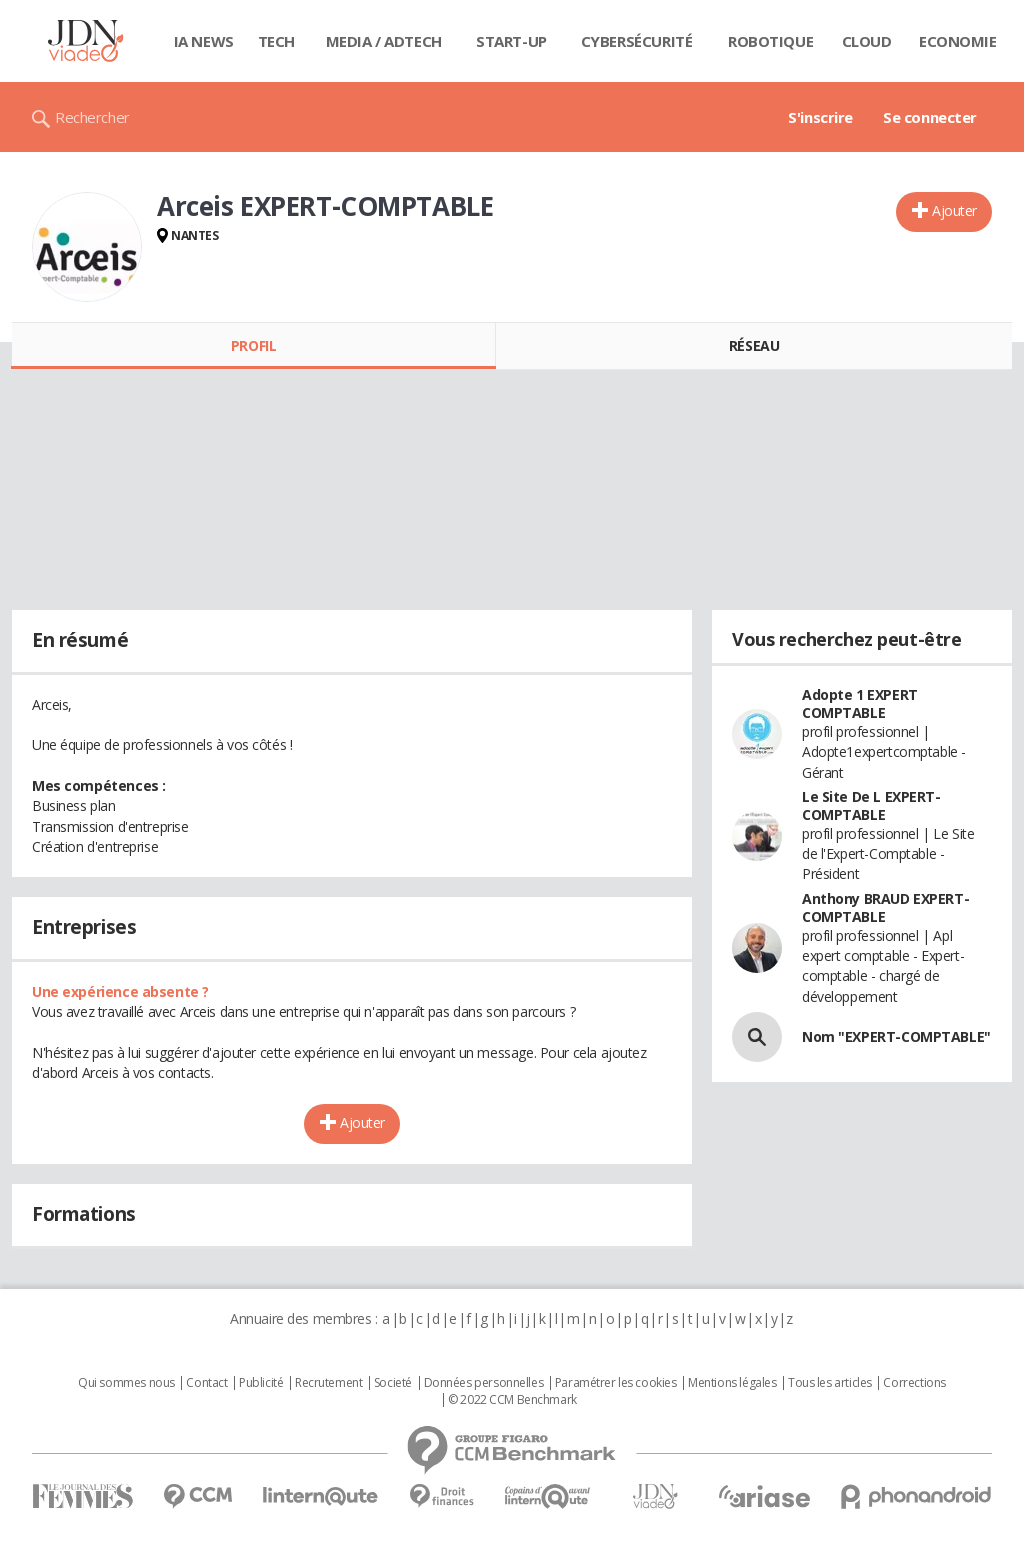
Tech (276, 41)
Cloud (867, 41)
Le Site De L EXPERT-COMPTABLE (871, 805)
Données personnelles (484, 1383)
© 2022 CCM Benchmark (512, 1400)
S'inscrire (820, 117)
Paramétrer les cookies (616, 1383)
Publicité (261, 1383)
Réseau (754, 345)
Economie (958, 41)
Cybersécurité (637, 41)
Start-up (511, 41)
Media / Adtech (384, 41)
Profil (253, 345)
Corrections (914, 1383)
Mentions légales (732, 1383)
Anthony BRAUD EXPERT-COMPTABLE (885, 907)
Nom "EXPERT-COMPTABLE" (896, 1036)
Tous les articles (830, 1383)
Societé (393, 1383)
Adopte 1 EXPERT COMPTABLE (860, 703)
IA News (204, 41)
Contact (206, 1383)
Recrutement (328, 1383)
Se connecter (930, 117)
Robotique (770, 41)
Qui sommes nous (126, 1383)
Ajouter (954, 210)
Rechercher (92, 117)
